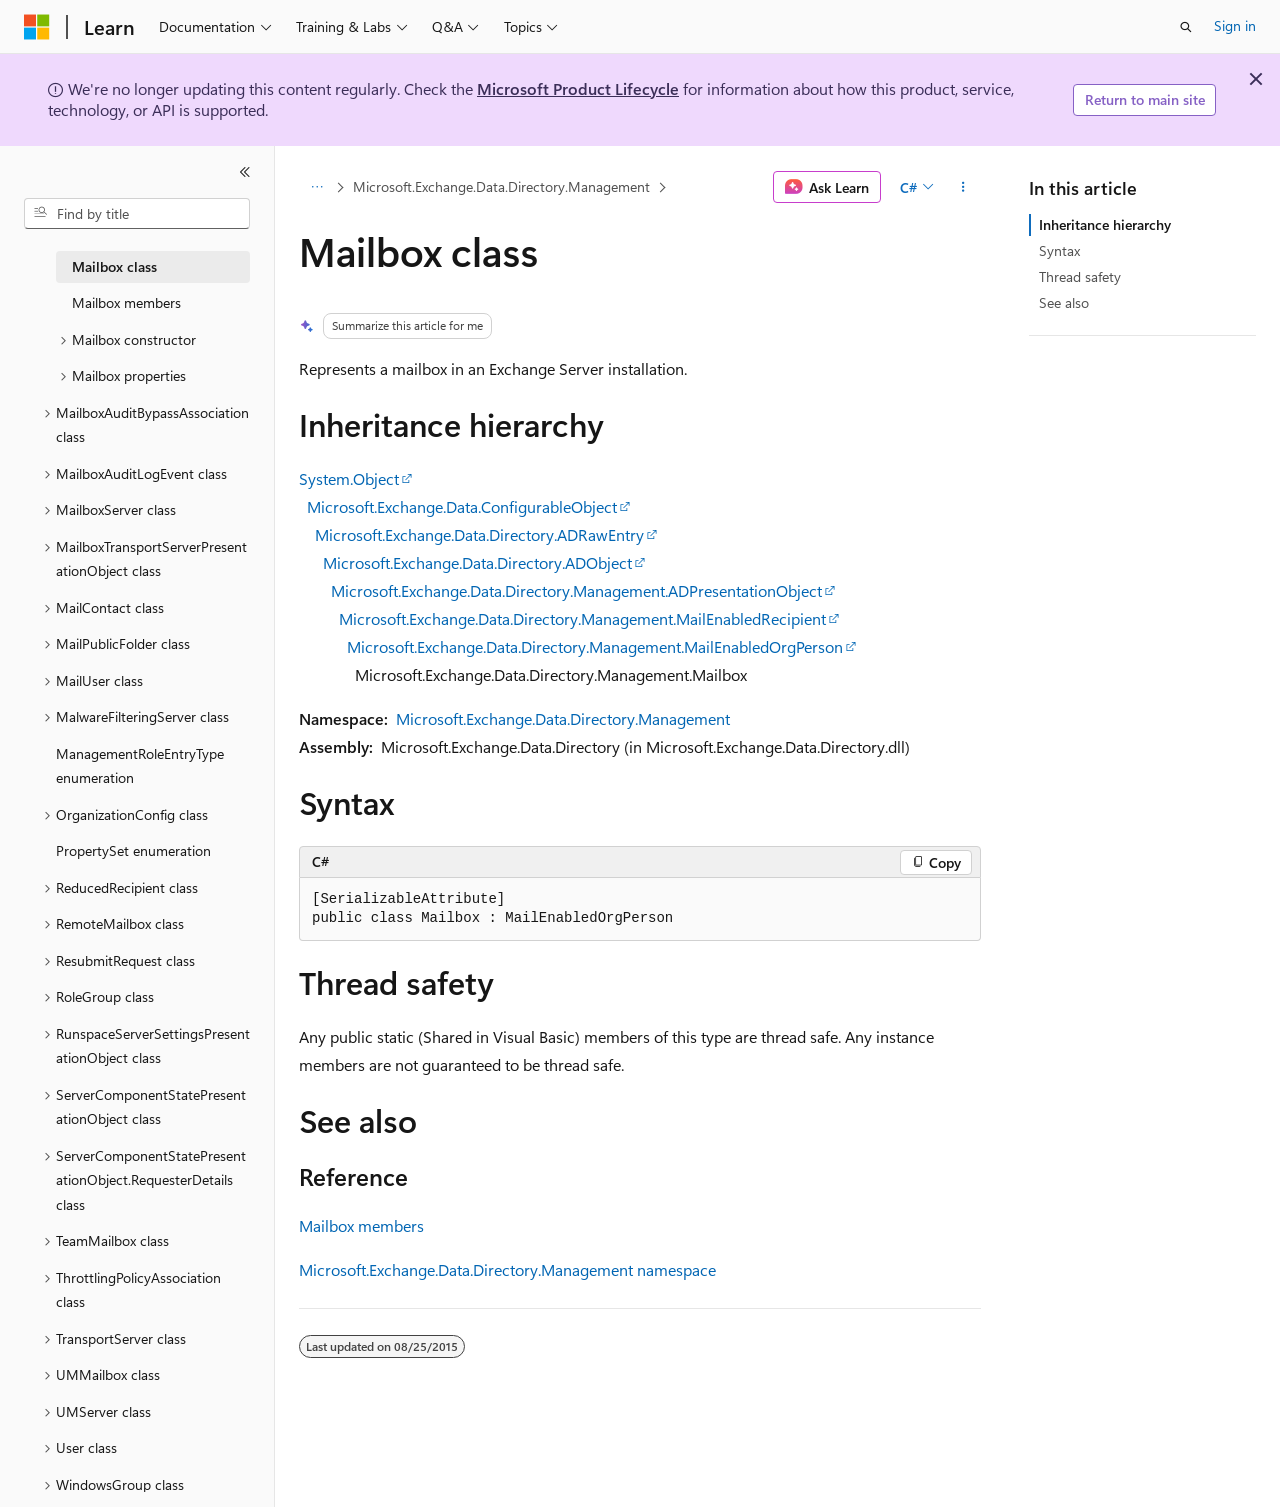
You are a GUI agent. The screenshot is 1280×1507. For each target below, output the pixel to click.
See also (1064, 302)
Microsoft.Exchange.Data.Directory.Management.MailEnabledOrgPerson (595, 646)
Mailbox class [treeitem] (114, 266)
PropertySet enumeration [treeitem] (133, 850)
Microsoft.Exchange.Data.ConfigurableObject (462, 506)
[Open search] (1186, 27)
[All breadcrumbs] (316, 187)
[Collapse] (245, 172)
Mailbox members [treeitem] (126, 302)
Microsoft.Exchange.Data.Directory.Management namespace (507, 1269)
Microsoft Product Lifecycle (578, 88)
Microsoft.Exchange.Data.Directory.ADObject (477, 562)
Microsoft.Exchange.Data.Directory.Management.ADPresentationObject (576, 590)
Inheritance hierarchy (1105, 224)
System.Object (349, 478)
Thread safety (1080, 276)
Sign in (1235, 25)
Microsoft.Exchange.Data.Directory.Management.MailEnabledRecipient (582, 618)
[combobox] (137, 214)
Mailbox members (361, 1225)
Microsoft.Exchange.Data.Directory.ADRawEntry (479, 534)
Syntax (1059, 250)
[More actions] (963, 187)
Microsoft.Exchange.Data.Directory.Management (501, 186)
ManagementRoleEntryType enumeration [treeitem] (140, 766)
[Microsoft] (37, 27)
